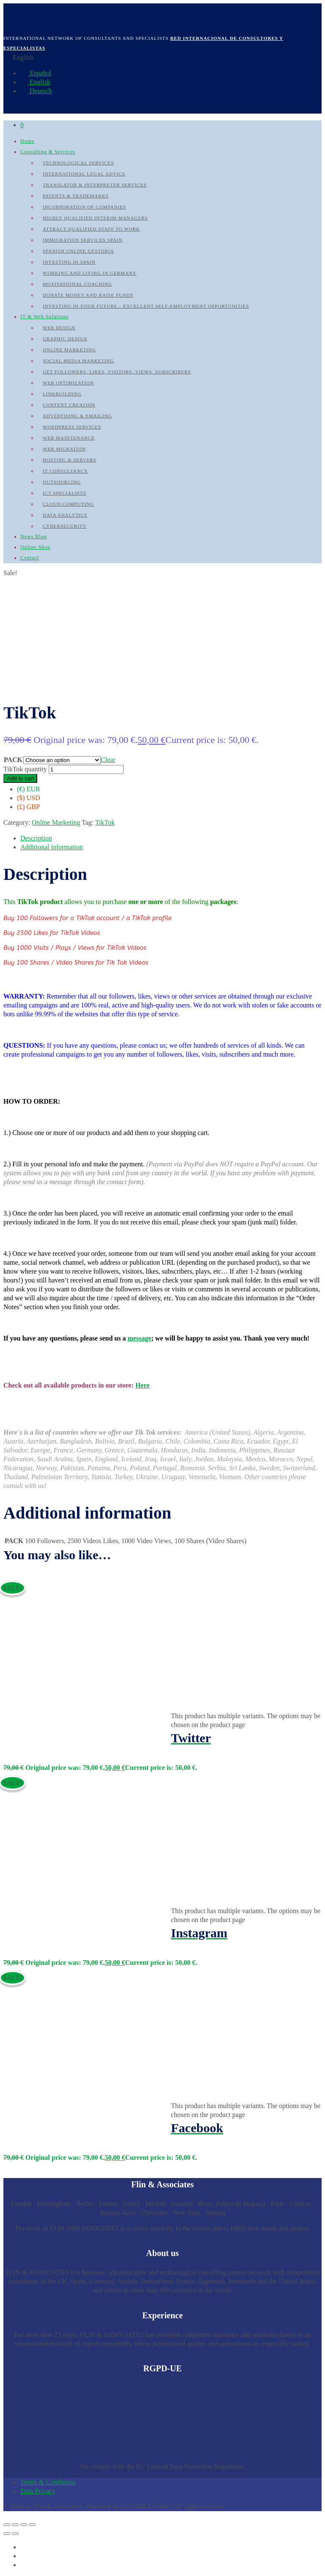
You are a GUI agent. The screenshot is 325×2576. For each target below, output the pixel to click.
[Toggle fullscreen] (15, 2524)
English (35, 82)
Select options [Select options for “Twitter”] (23, 1746)
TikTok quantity (25, 769)
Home (27, 141)
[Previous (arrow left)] (6, 2533)
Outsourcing (62, 481)
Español (36, 73)
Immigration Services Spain (83, 239)
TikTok (105, 822)
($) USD (28, 797)
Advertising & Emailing (77, 415)
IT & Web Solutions (44, 317)
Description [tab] (36, 838)
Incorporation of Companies (84, 206)
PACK (13, 759)
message (139, 1338)
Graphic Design (65, 338)
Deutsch (36, 91)
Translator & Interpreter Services (95, 184)
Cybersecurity (64, 526)
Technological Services (78, 162)
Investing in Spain (69, 261)
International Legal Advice (84, 173)
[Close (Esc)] (32, 2524)
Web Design (59, 327)
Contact (29, 558)
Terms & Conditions (47, 2482)
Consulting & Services (47, 152)
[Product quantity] (86, 769)
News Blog (33, 537)
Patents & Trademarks (76, 195)
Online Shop (35, 547)
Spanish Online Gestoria (78, 250)
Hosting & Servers (69, 459)
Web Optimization (68, 382)
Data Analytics (65, 514)
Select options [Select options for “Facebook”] (23, 2136)
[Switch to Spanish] (24, 2547)
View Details (22, 1722)
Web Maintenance (69, 437)
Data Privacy (37, 2491)
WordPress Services (72, 426)
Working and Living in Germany (89, 272)
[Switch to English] (24, 2555)
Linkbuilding (62, 393)
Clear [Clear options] (108, 759)
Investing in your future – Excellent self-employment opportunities (146, 306)
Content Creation (69, 404)
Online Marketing (69, 349)
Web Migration (64, 448)
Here (142, 1385)
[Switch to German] (24, 2564)
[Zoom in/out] (6, 2524)
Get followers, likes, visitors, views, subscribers (117, 371)
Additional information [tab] (51, 847)
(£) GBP (28, 806)
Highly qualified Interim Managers (95, 217)
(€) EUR (28, 789)
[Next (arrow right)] (15, 2533)
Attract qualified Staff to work (91, 228)
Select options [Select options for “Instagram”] (23, 1941)
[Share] (23, 2524)
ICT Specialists (64, 492)
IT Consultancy (65, 470)
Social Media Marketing (78, 360)
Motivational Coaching (77, 284)
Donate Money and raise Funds (88, 295)
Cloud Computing (68, 503)
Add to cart (20, 778)
